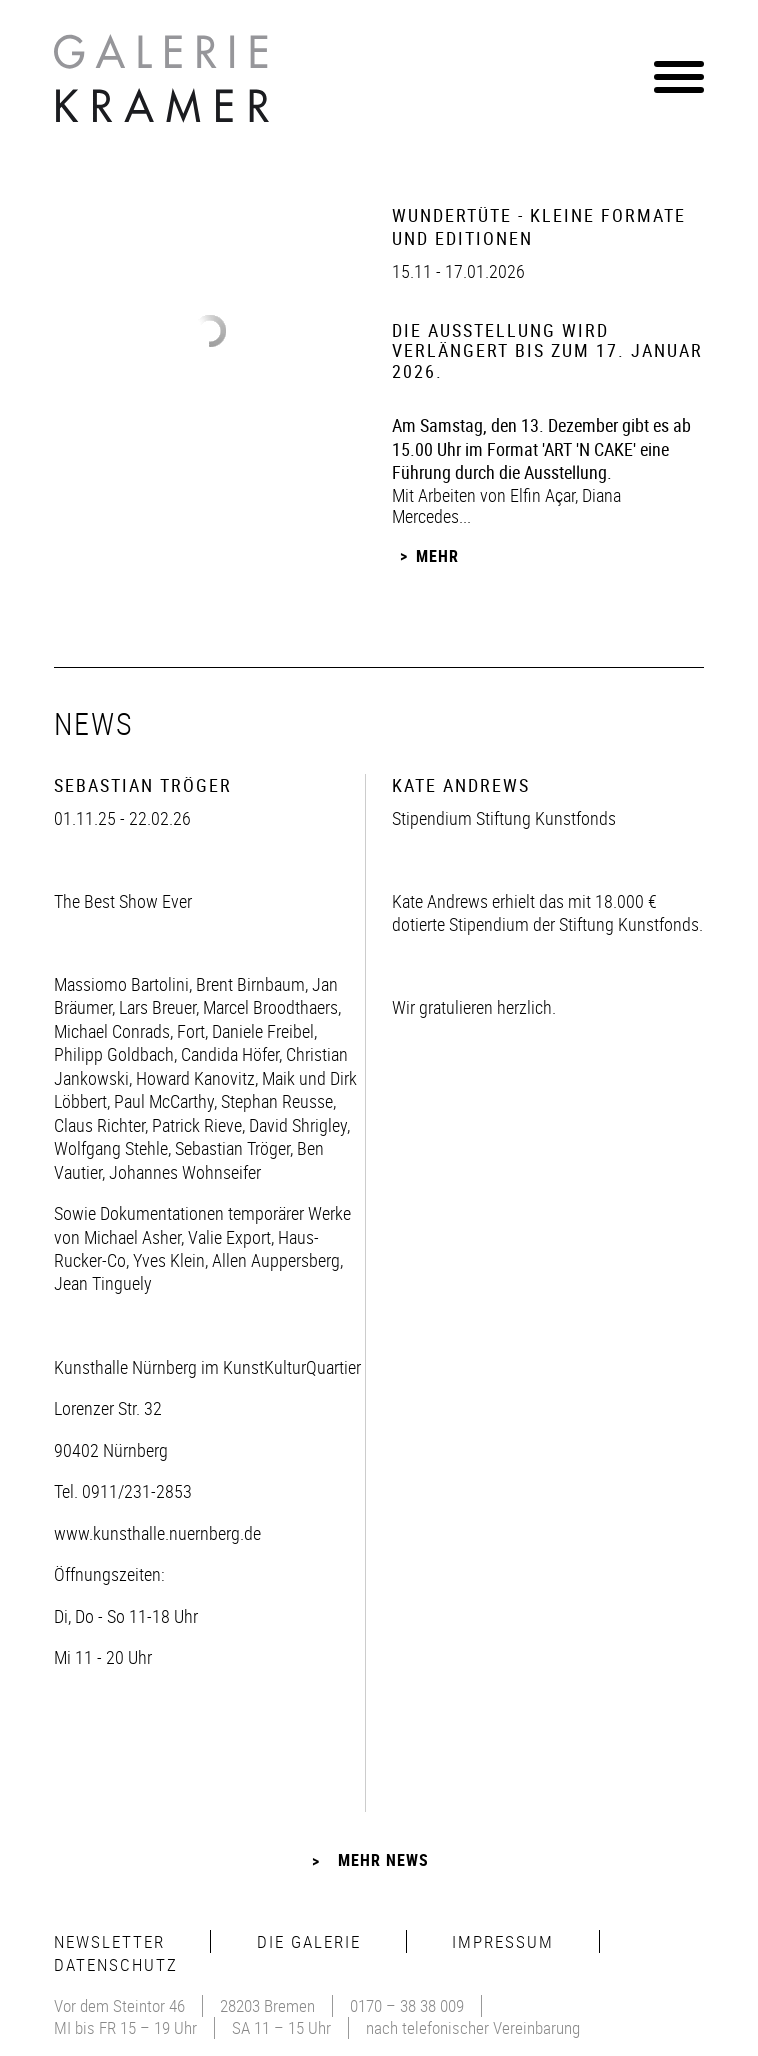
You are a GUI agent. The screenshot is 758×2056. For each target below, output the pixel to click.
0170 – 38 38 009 (407, 2005)
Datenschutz (116, 1964)
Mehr (437, 556)
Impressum (503, 1941)
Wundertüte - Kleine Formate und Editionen (539, 226)
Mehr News (383, 1860)
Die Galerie (309, 1941)
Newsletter (109, 1941)
